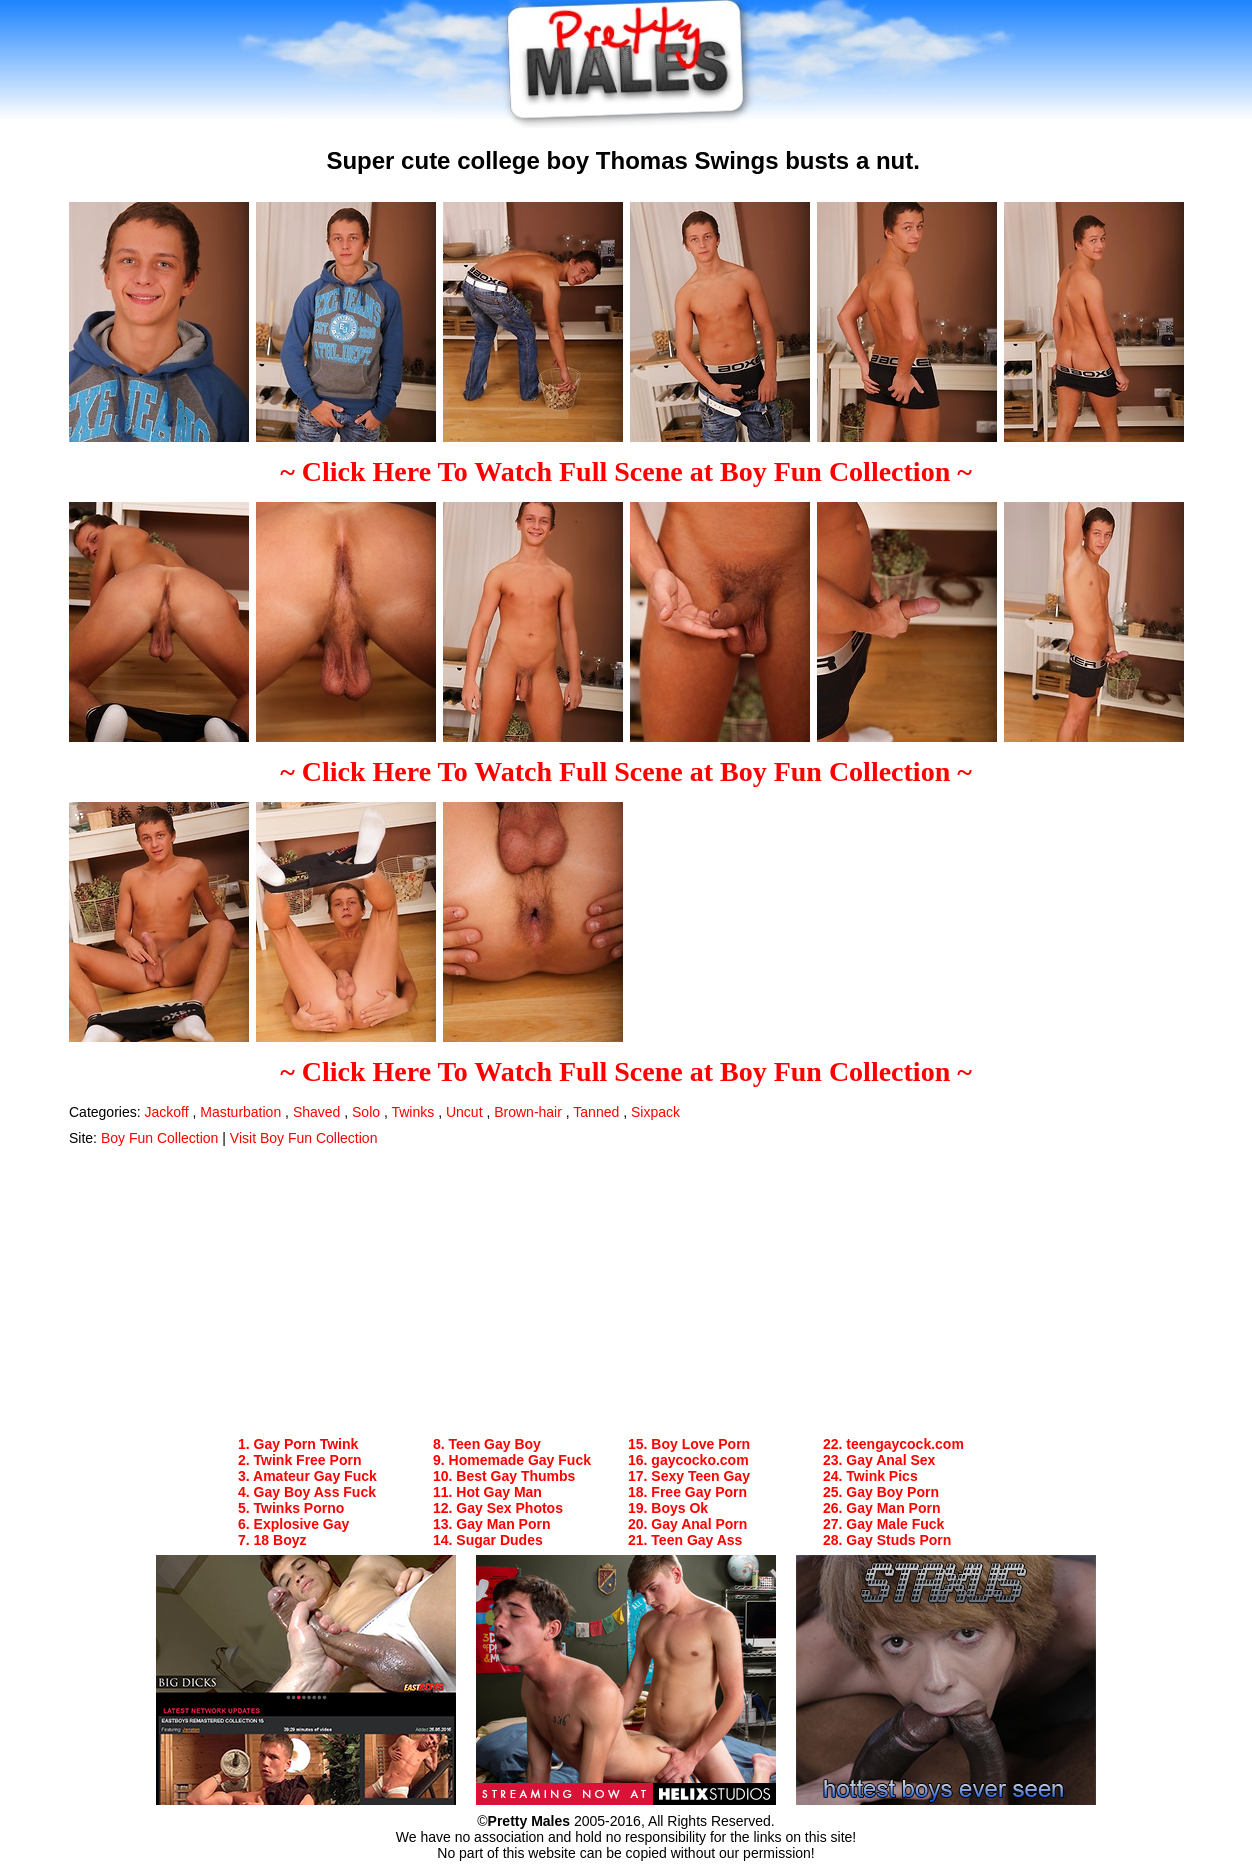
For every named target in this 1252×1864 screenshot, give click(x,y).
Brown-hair (528, 1112)
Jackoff (166, 1112)
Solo (366, 1112)
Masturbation (240, 1112)
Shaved (316, 1112)
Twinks (412, 1112)
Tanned (596, 1112)
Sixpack (655, 1112)
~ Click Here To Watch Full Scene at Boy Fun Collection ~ (626, 471)
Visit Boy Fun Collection (304, 1138)
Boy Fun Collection (160, 1138)
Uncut (464, 1112)
